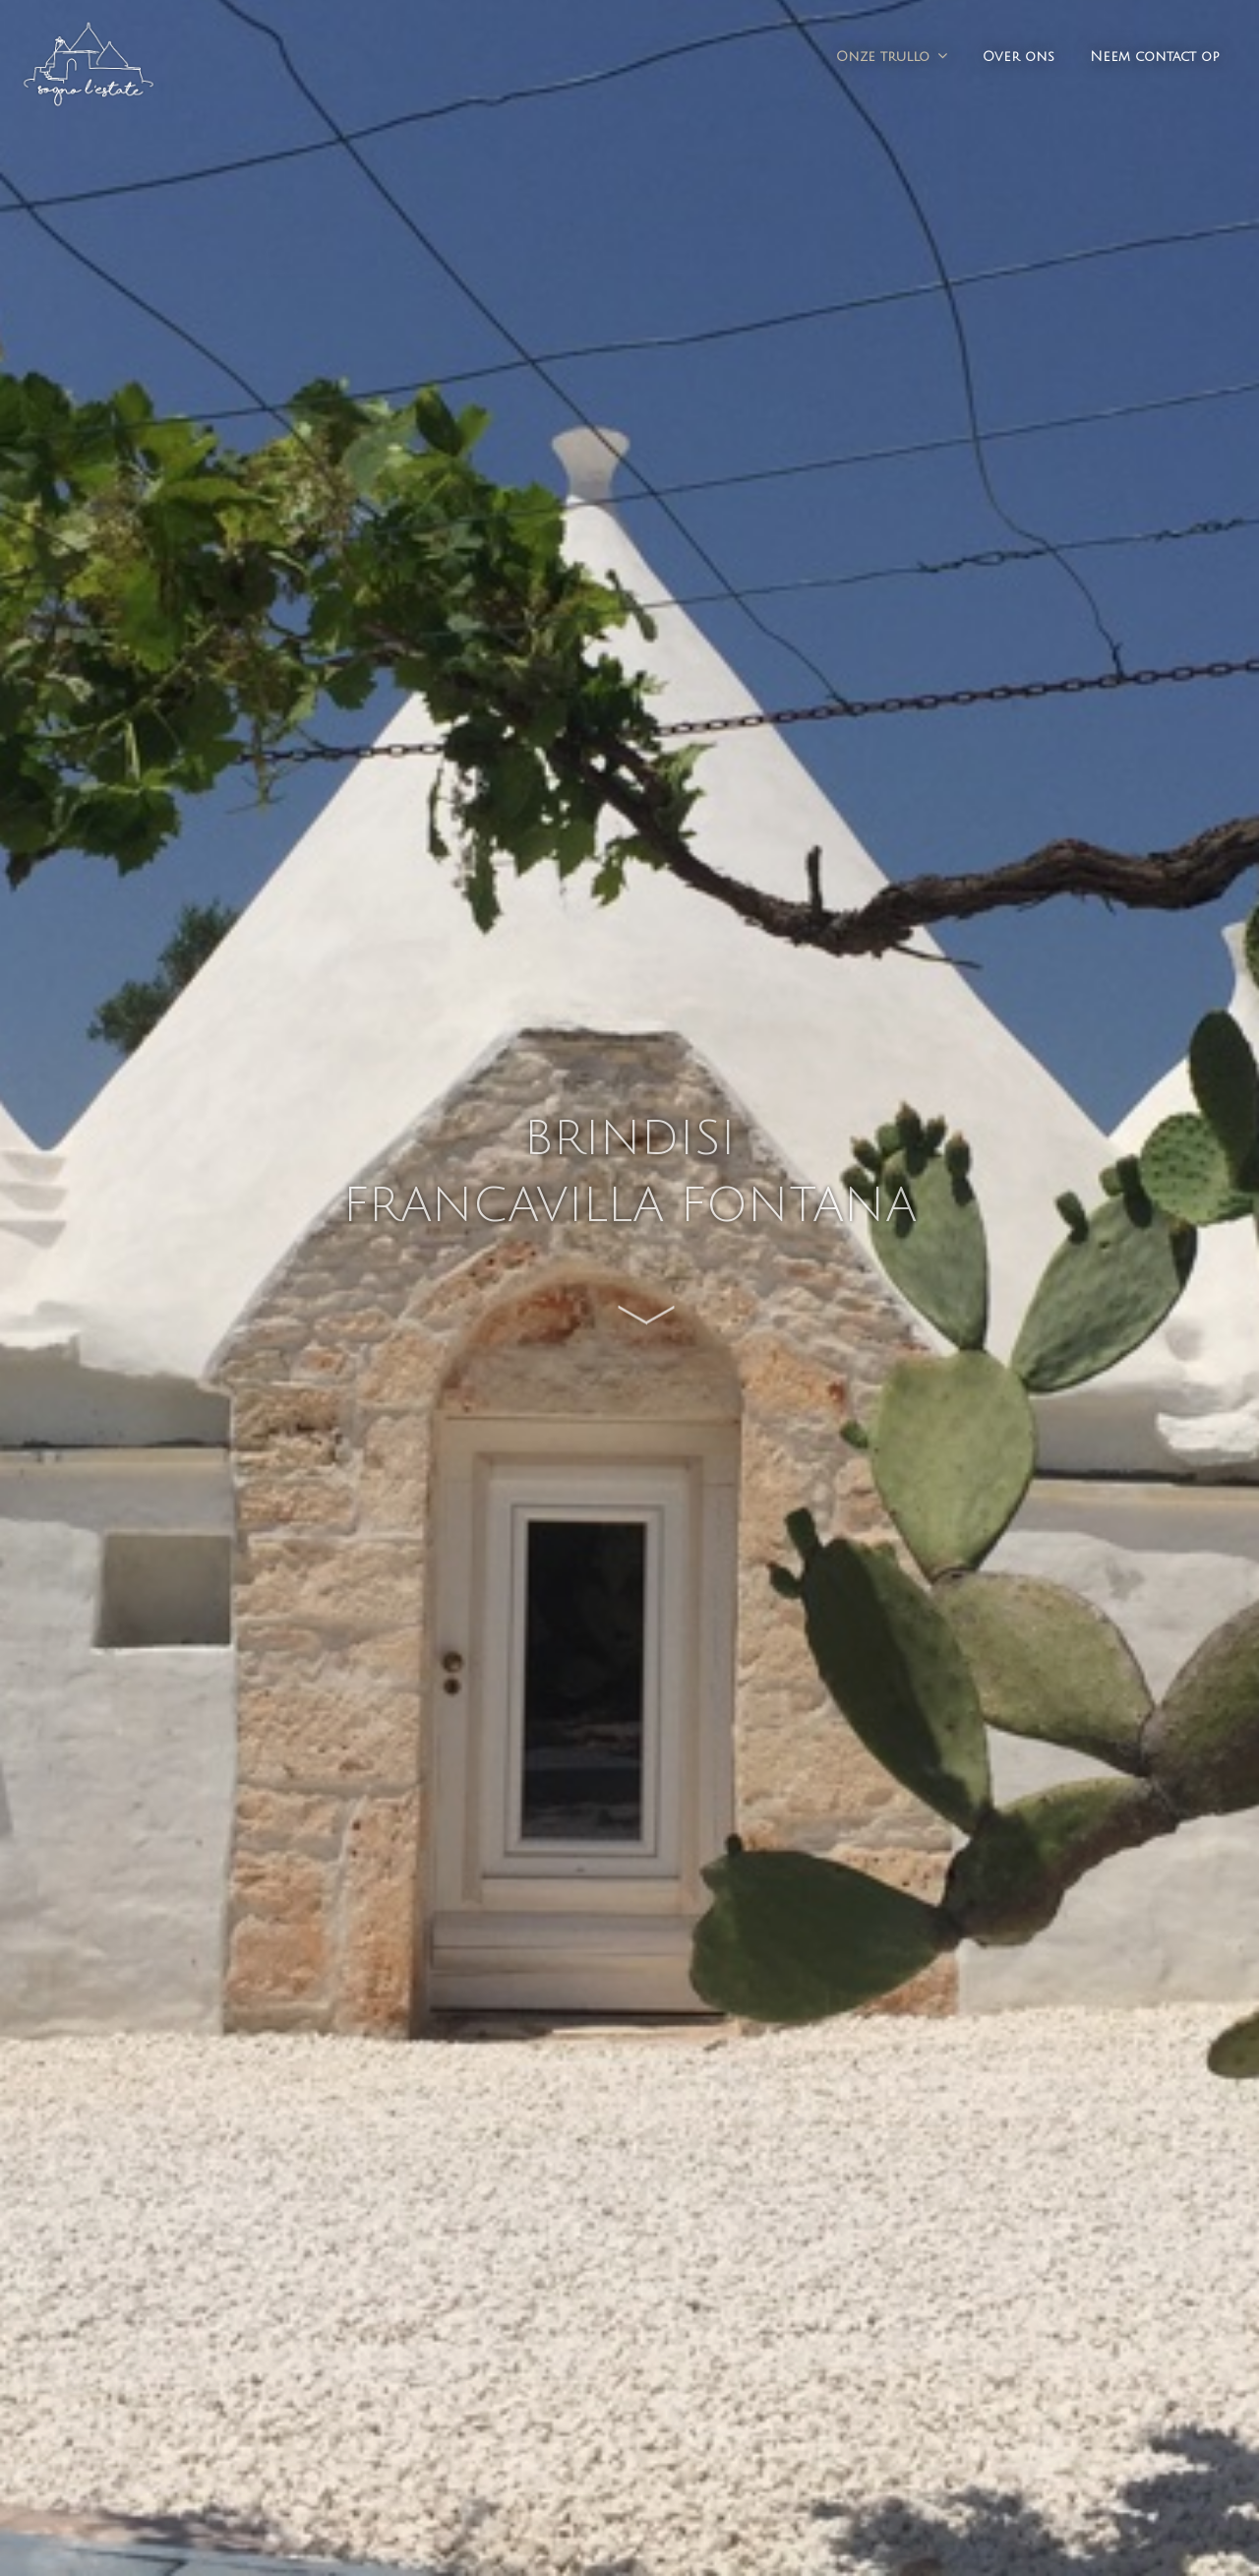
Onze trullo (882, 56)
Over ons (1018, 56)
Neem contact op (1155, 56)
